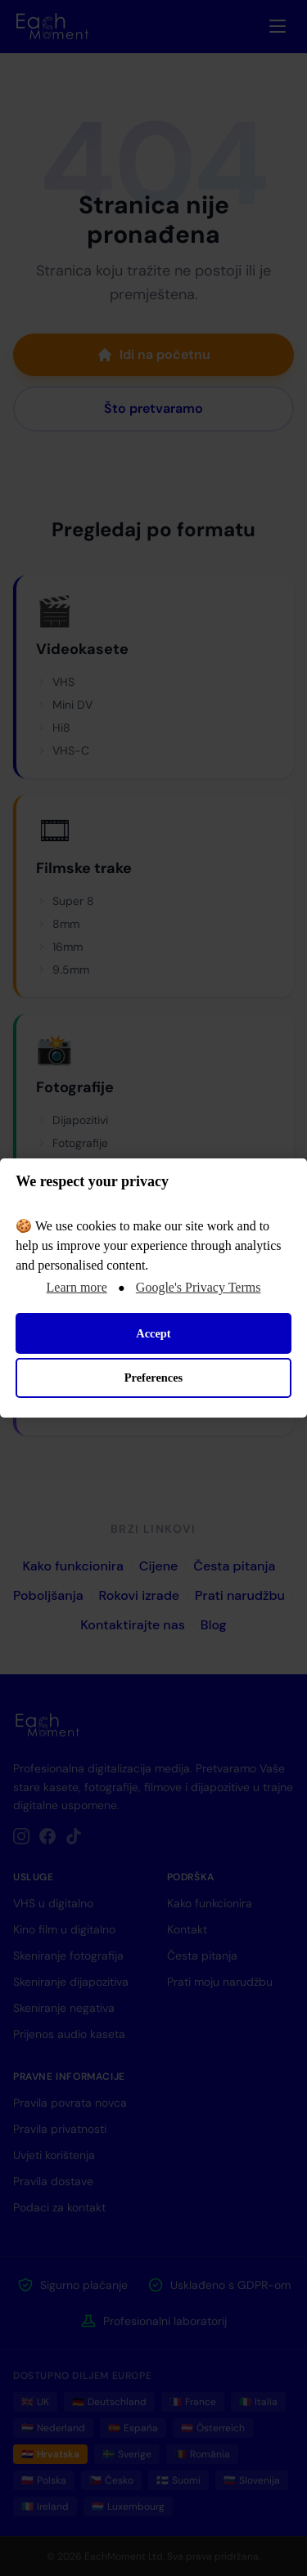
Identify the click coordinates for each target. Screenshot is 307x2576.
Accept (153, 1333)
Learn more (77, 1287)
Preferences (153, 1377)
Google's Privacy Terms (198, 1287)
